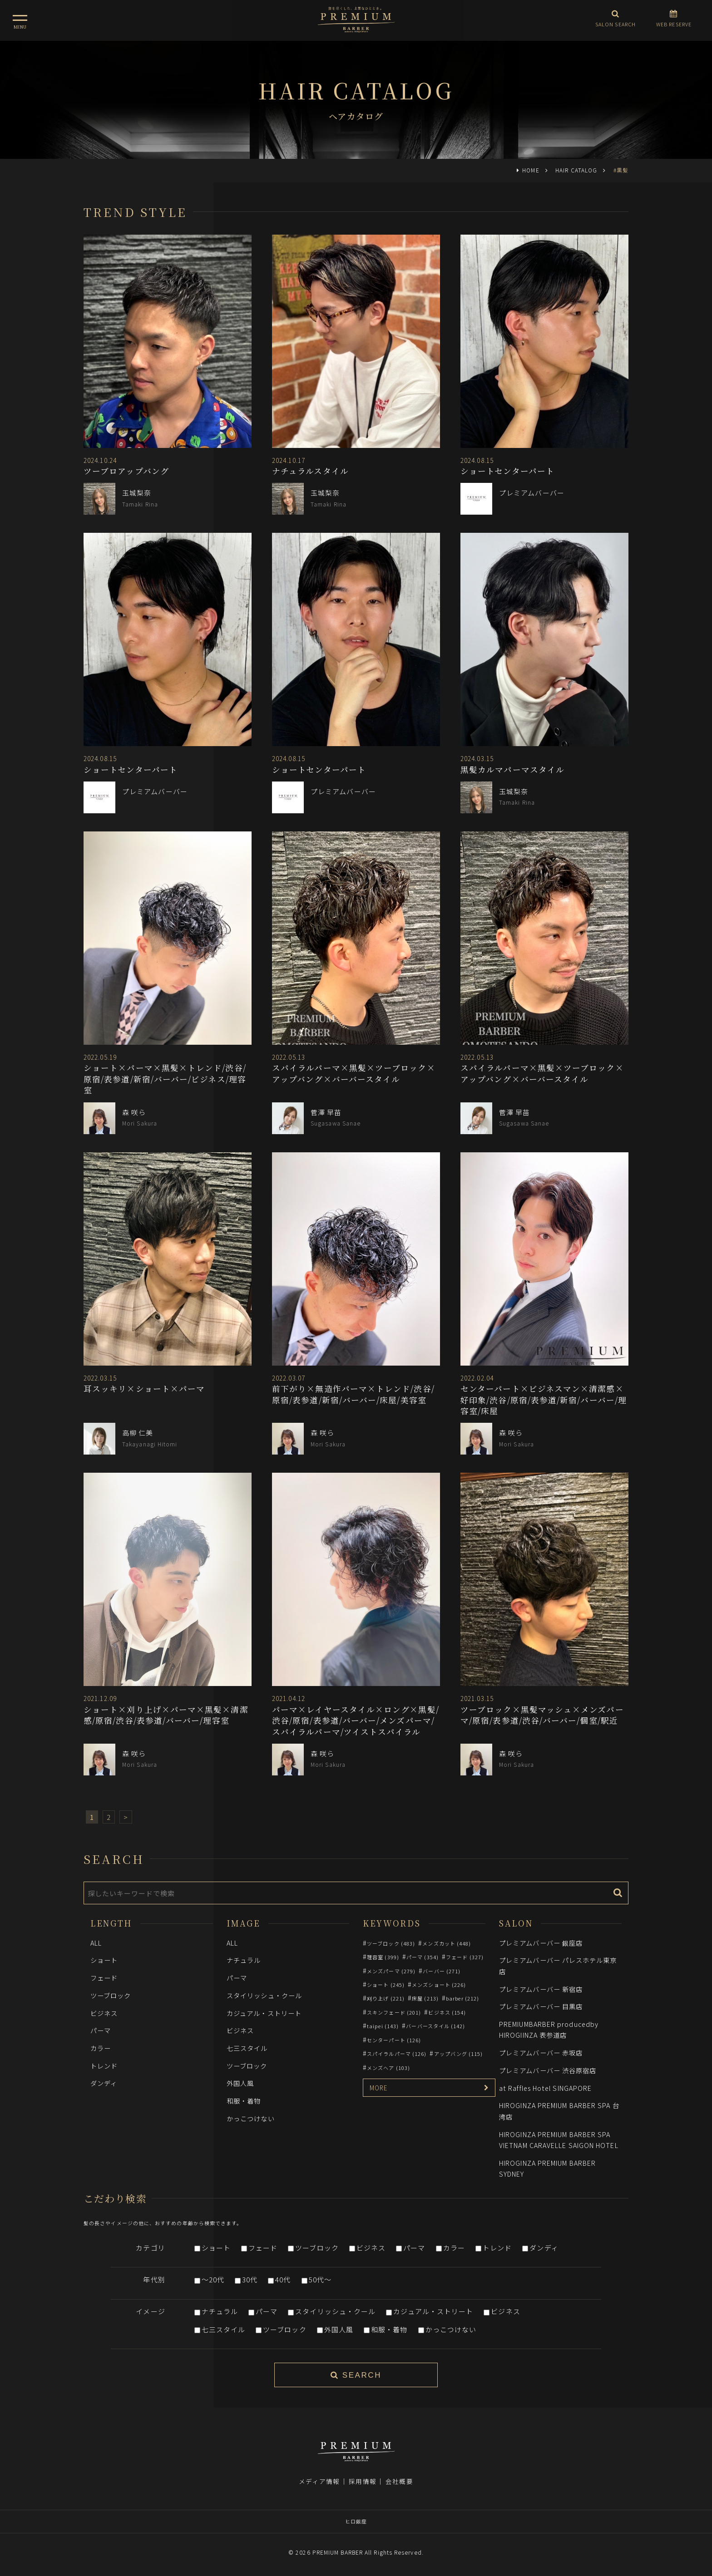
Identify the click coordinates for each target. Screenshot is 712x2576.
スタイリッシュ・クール (264, 1995)
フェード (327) (465, 1957)
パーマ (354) (422, 1957)
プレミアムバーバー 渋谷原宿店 (547, 2070)
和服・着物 (244, 2100)
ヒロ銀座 (356, 2521)
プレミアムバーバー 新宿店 (541, 1989)
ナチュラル (244, 1960)
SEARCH (356, 2375)
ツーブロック (110, 1995)
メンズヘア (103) (388, 2067)
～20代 (213, 2279)
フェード (104, 1977)
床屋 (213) (425, 1998)
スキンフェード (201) (394, 2012)
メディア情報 (319, 2481)
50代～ (320, 2279)
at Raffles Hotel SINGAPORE (545, 2088)
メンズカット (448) (446, 1943)
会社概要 (399, 2481)
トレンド (104, 2065)
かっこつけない (251, 2118)
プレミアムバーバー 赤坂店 (541, 2052)
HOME (530, 170)
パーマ (100, 2030)
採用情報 (362, 2481)
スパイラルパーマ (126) (396, 2053)
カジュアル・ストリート (264, 2013)
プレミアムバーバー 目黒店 (541, 2006)
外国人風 (240, 2083)
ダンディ (103, 2083)
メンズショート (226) (439, 1984)
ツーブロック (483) (391, 1943)
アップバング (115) (458, 2053)
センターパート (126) (394, 2040)
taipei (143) (383, 2026)
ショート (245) (386, 1984)
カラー (100, 2048)
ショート (104, 1960)
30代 (249, 2279)
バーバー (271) (441, 1971)
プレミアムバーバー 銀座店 (541, 1942)
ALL (96, 1942)
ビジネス (104, 2013)
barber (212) (462, 1998)
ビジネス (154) (447, 2012)
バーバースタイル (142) (435, 2026)
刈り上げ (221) (386, 1998)
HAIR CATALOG (576, 170)
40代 (283, 2279)
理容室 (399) (383, 1957)
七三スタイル (247, 2048)
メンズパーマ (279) (391, 1971)
